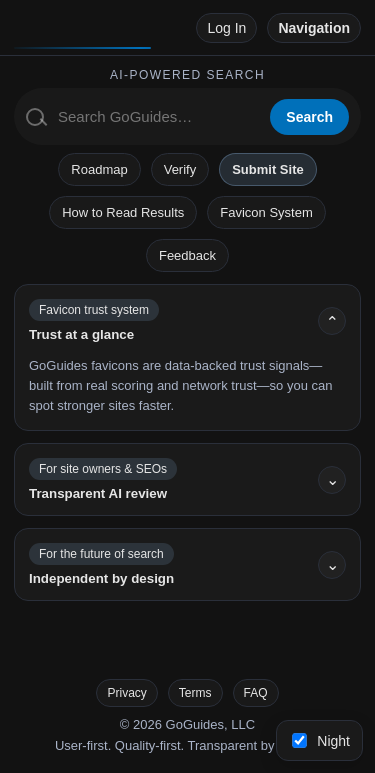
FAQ (256, 693)
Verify (180, 169)
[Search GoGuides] (157, 116)
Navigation (314, 28)
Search (309, 117)
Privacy (126, 693)
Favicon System (266, 212)
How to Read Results (123, 212)
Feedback (187, 255)
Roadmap (99, 169)
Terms (195, 693)
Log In (226, 28)
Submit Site (268, 169)
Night (321, 741)
